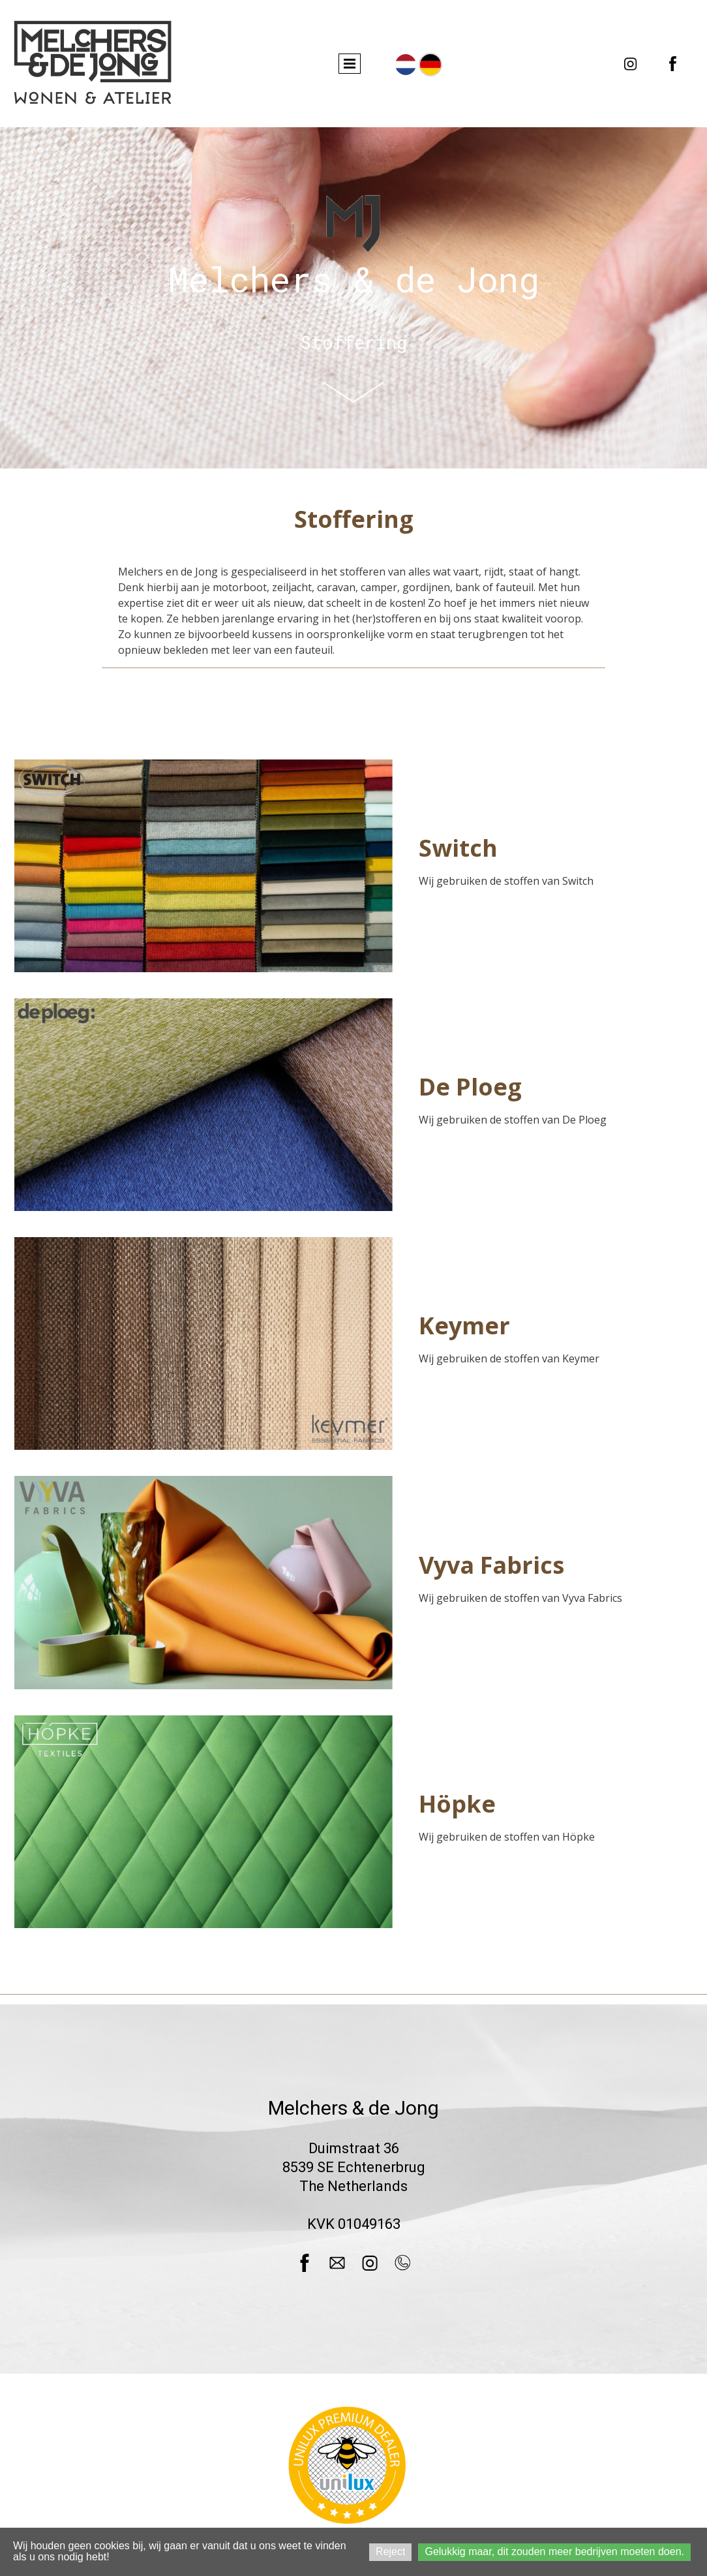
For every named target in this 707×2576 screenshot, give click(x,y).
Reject (390, 2551)
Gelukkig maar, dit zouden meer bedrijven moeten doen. (554, 2551)
